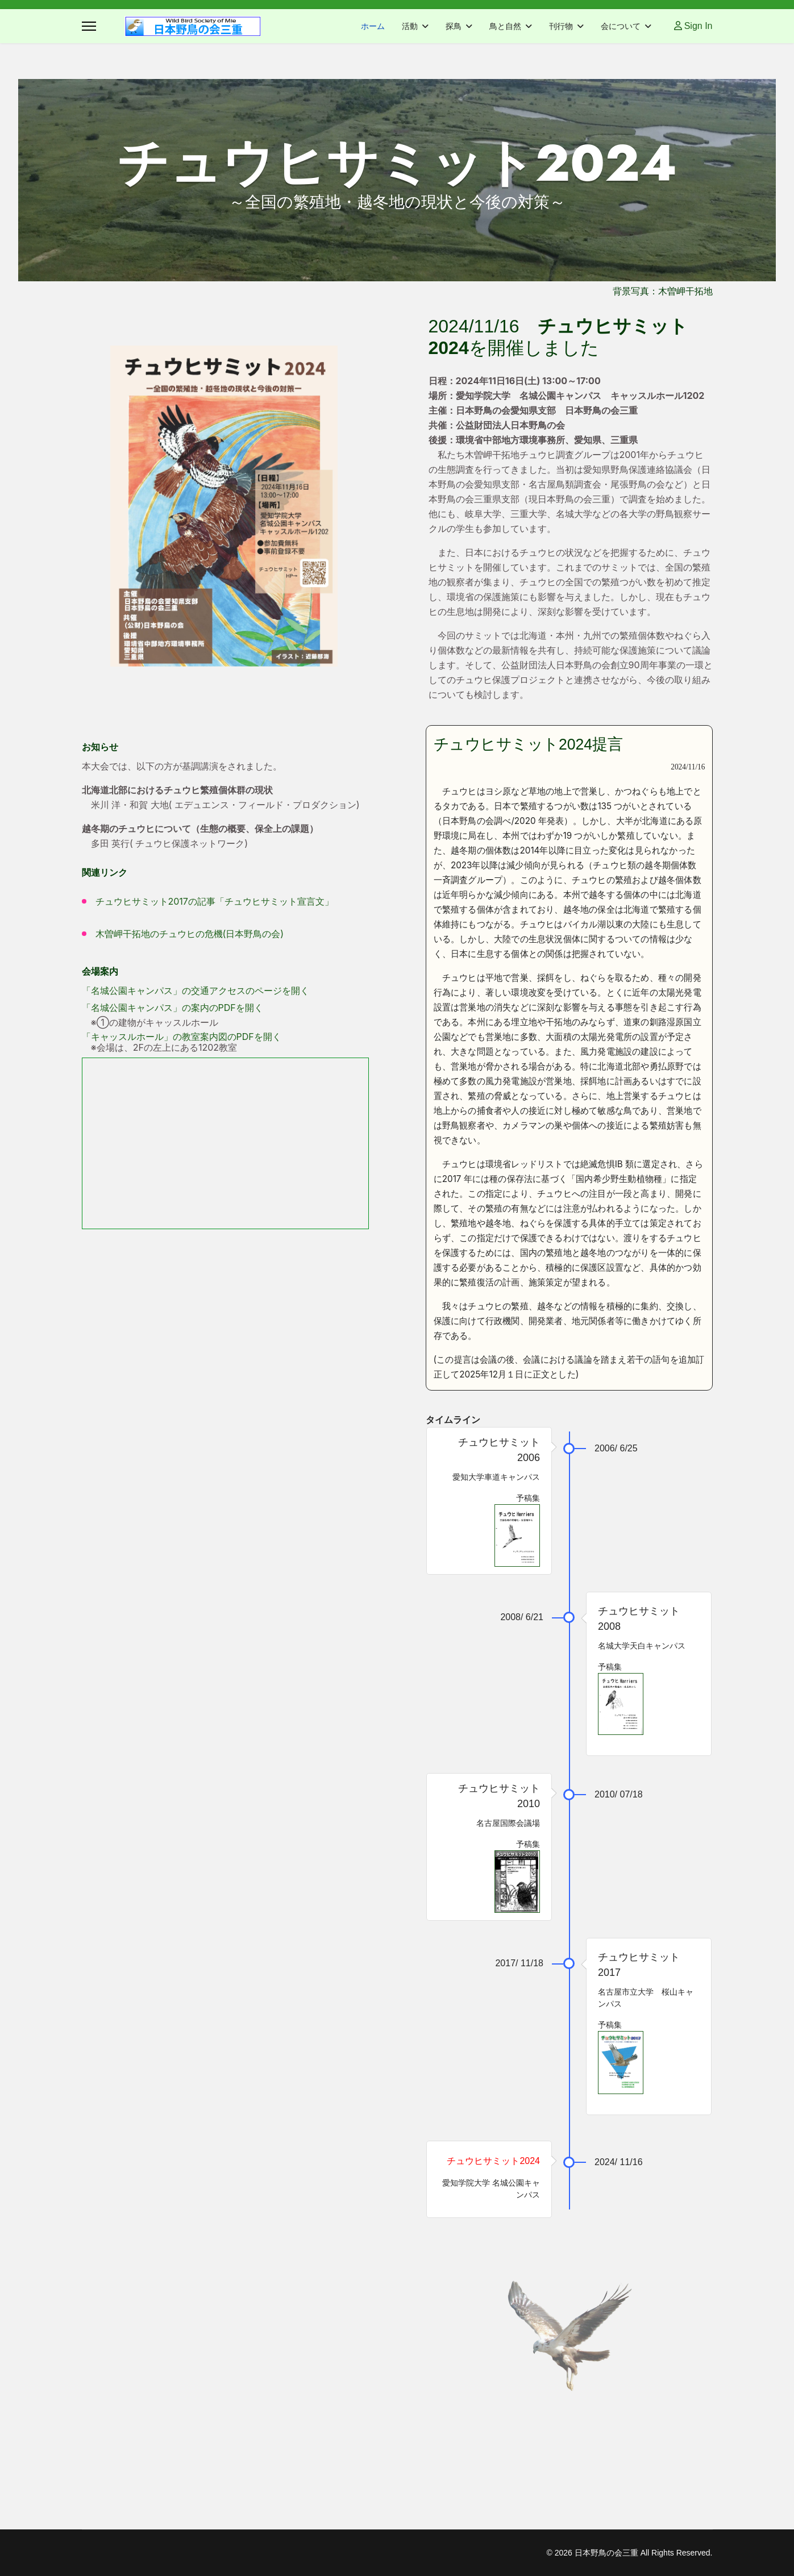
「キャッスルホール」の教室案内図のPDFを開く (181, 1036)
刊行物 (561, 26)
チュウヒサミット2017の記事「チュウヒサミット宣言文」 (214, 901)
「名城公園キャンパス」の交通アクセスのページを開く (195, 990)
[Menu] (89, 26)
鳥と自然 (505, 26)
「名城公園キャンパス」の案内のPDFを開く (172, 1007)
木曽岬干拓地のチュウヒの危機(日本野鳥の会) (189, 933)
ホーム (373, 26)
